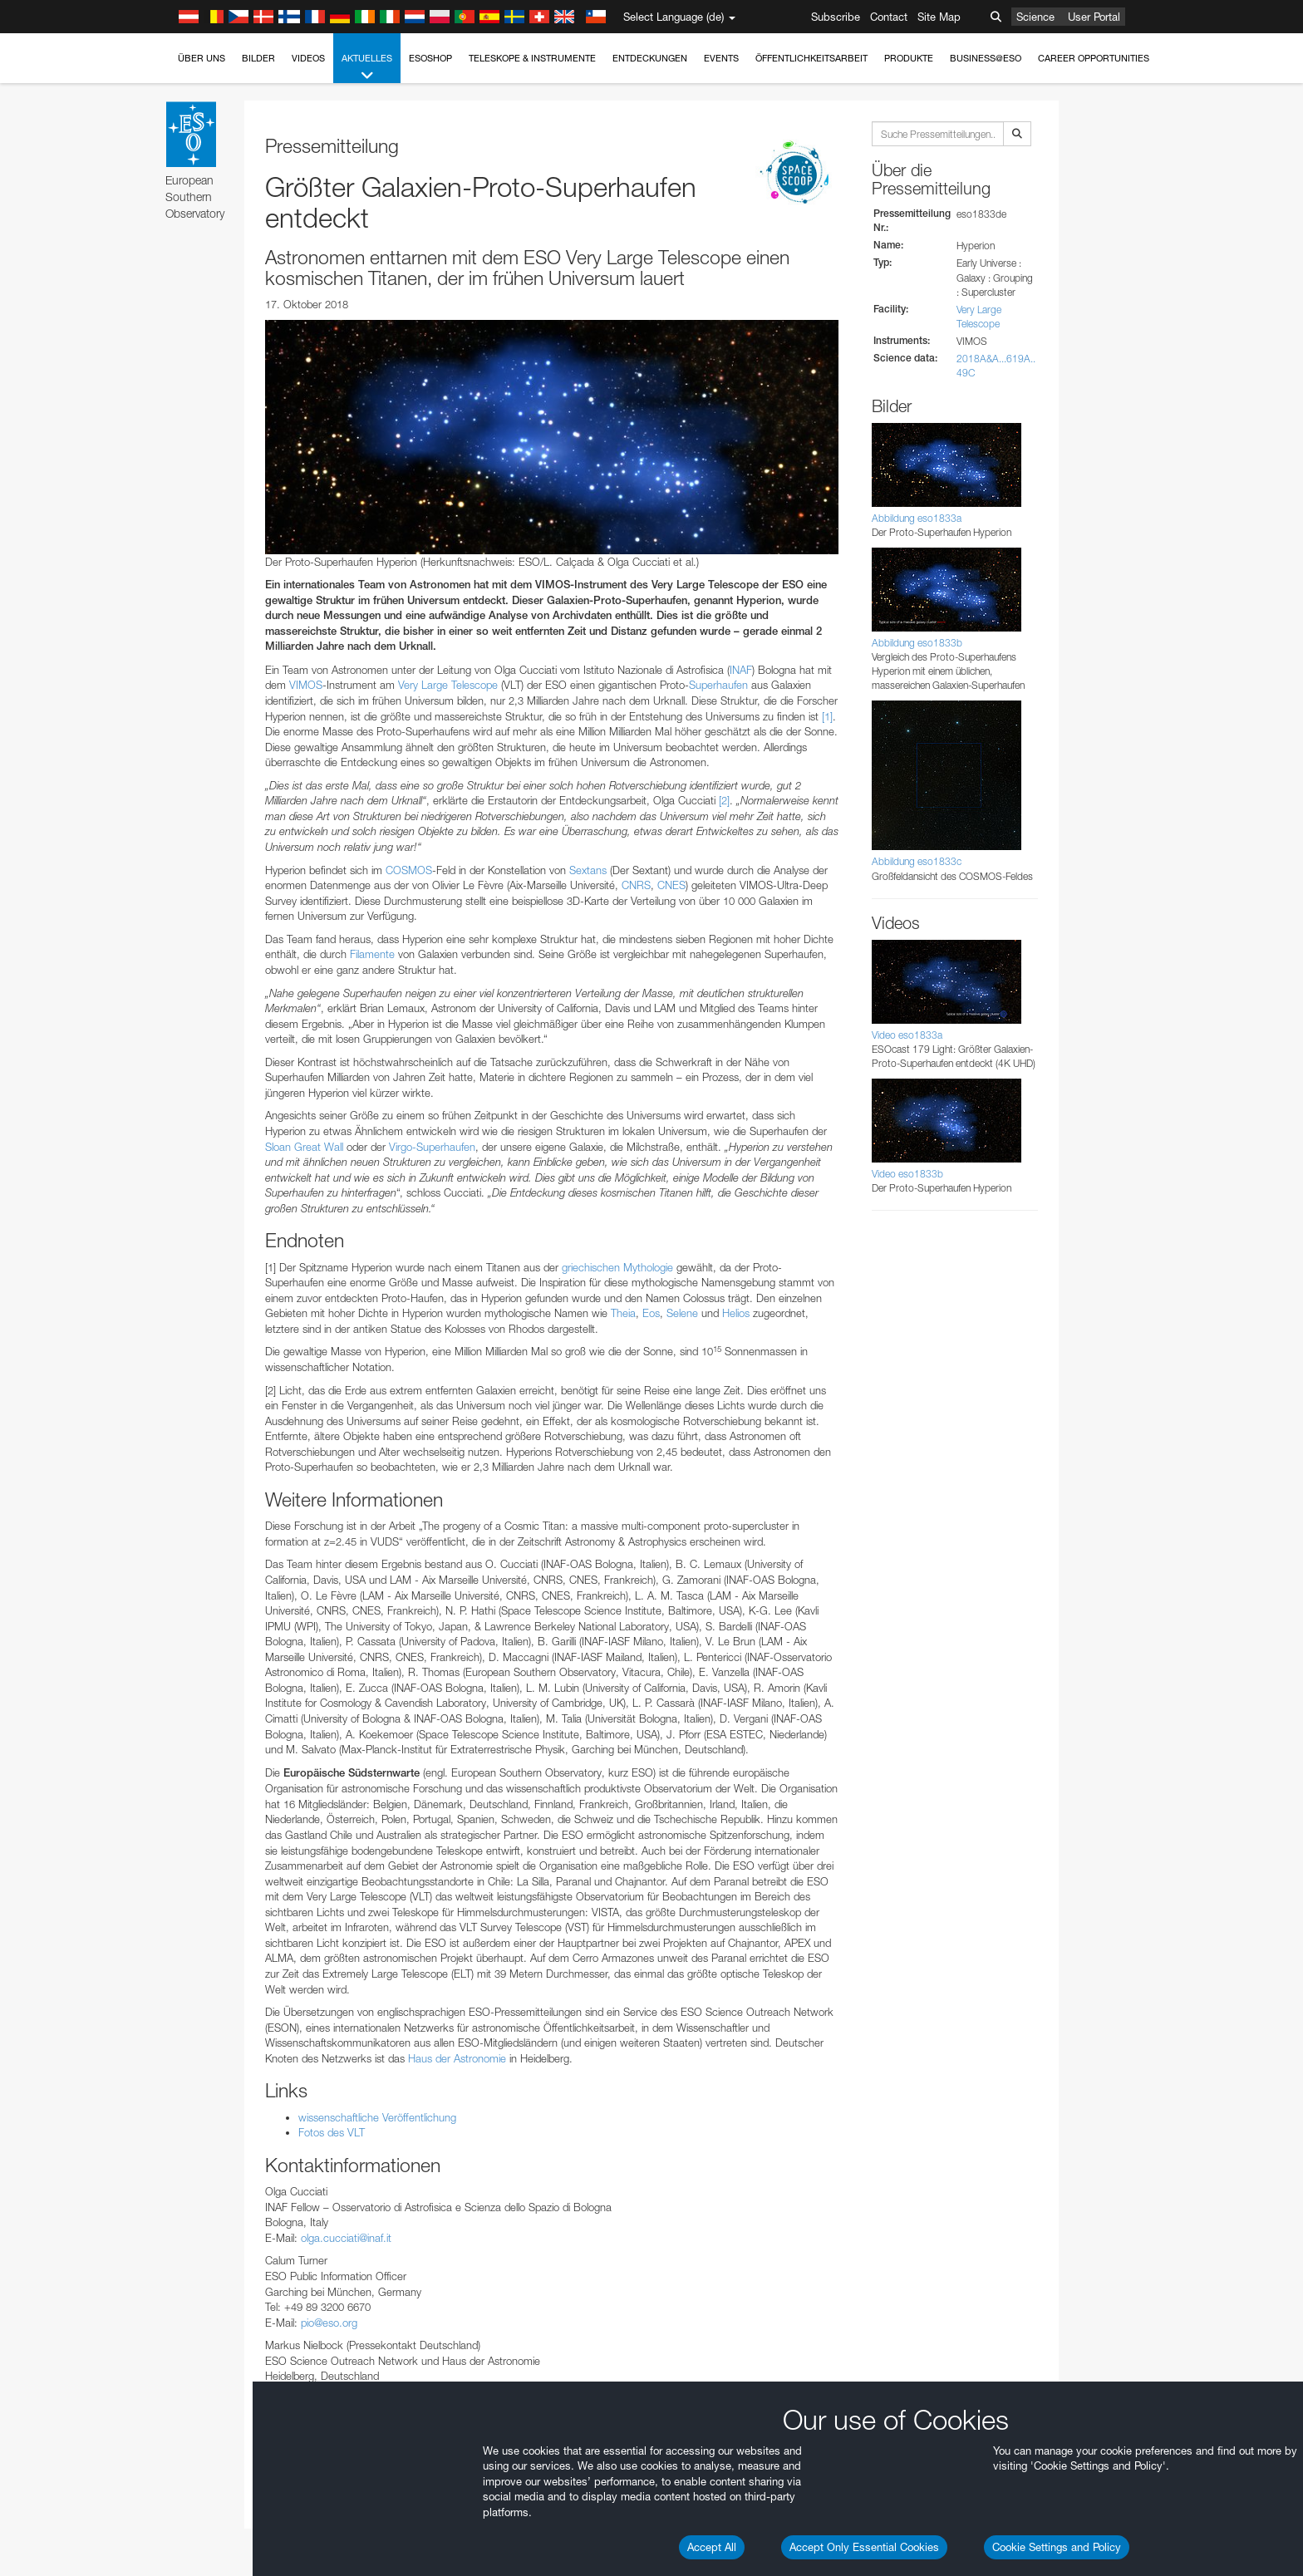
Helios (736, 1313)
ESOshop (430, 58)
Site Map (939, 16)
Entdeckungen (649, 58)
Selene (682, 1313)
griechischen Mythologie (617, 1267)
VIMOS (305, 684)
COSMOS (409, 870)
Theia (623, 1313)
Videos (308, 58)
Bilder (258, 58)
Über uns (201, 58)
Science (1035, 16)
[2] (724, 800)
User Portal (1094, 16)
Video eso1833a (907, 1035)
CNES (671, 885)
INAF (741, 669)
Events (721, 58)
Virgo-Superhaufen (432, 1146)
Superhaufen (718, 684)
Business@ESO (985, 58)
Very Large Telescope (448, 684)
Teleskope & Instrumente (532, 58)
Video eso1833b (907, 1174)
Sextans (588, 870)
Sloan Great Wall (304, 1146)
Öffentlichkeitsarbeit (811, 58)
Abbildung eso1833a (916, 518)
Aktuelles (367, 67)
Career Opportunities (1093, 58)
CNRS (636, 885)
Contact (888, 16)
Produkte (908, 58)
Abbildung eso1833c (916, 861)
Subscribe (835, 16)
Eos (651, 1313)
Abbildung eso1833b (917, 643)
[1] (827, 716)
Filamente (372, 954)
